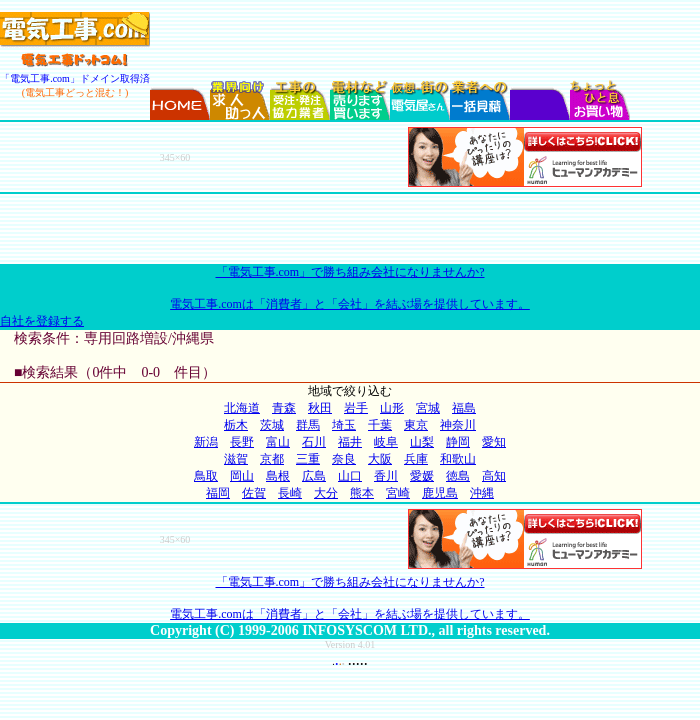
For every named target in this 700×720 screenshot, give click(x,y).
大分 (326, 493)
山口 (350, 476)
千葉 (380, 425)
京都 (272, 459)
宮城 (428, 408)
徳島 (458, 476)
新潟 (206, 442)
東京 (416, 425)
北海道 (242, 408)
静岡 (458, 442)
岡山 (242, 476)
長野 (242, 442)
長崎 (290, 493)
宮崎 (398, 493)
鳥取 (206, 476)
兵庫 (416, 459)
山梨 (422, 442)
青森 (284, 408)
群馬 (308, 425)
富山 (278, 442)
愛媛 (422, 476)
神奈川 (458, 425)
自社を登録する (42, 321)
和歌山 (458, 459)
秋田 (320, 408)
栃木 (236, 425)
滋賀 (236, 459)
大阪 (380, 459)
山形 (392, 408)
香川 (386, 476)
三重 (308, 459)
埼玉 (344, 425)
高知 (494, 476)
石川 (314, 442)
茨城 (272, 425)
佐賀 (254, 493)
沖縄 (482, 493)
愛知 (494, 442)
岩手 (356, 408)
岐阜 (386, 442)
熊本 (362, 493)
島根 (278, 476)
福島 (464, 408)
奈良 (344, 459)
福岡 (218, 493)
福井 (350, 442)
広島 (314, 476)
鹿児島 (440, 493)
